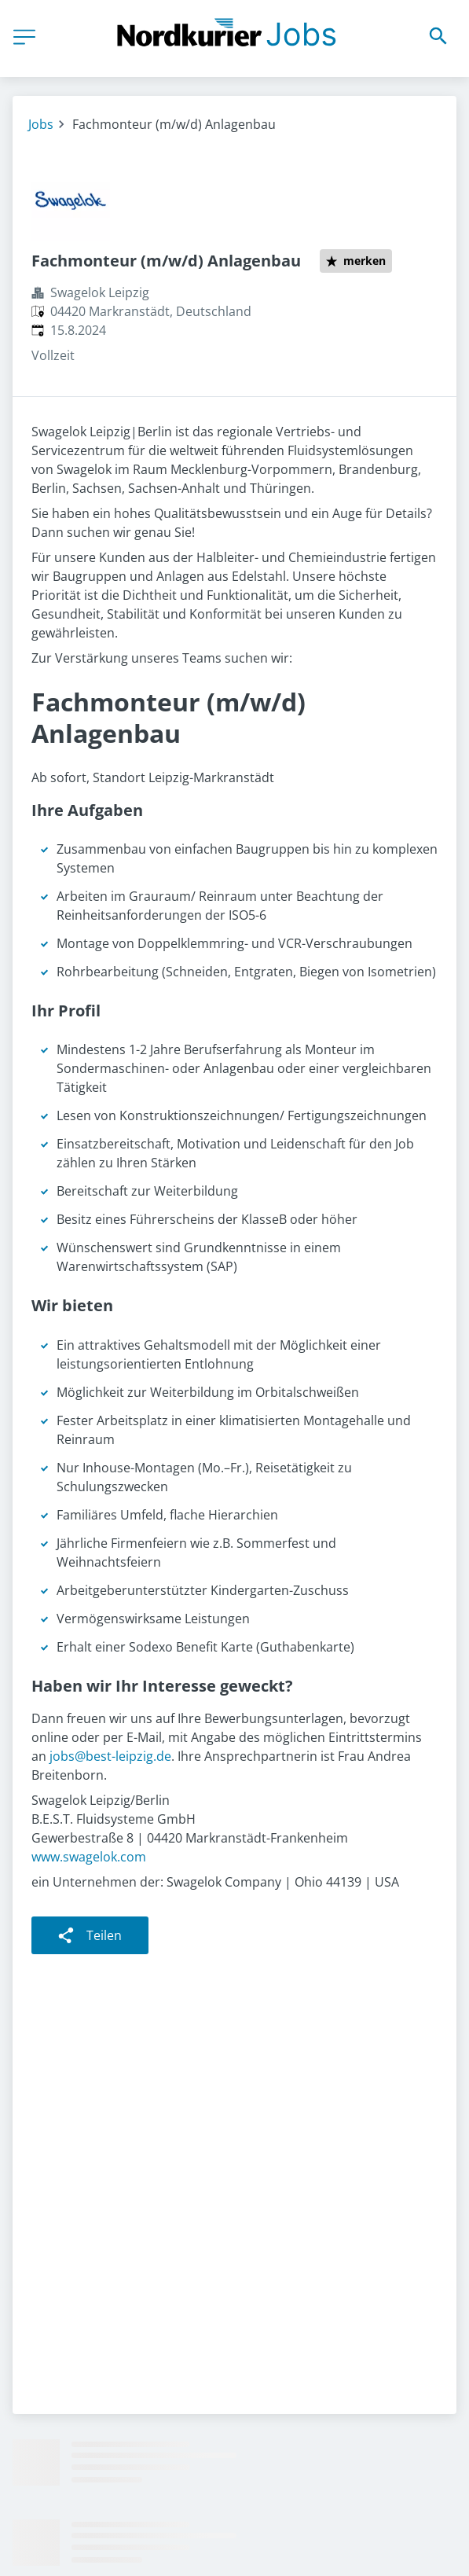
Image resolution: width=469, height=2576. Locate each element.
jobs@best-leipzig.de (110, 1756)
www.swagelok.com (88, 1856)
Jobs (40, 124)
